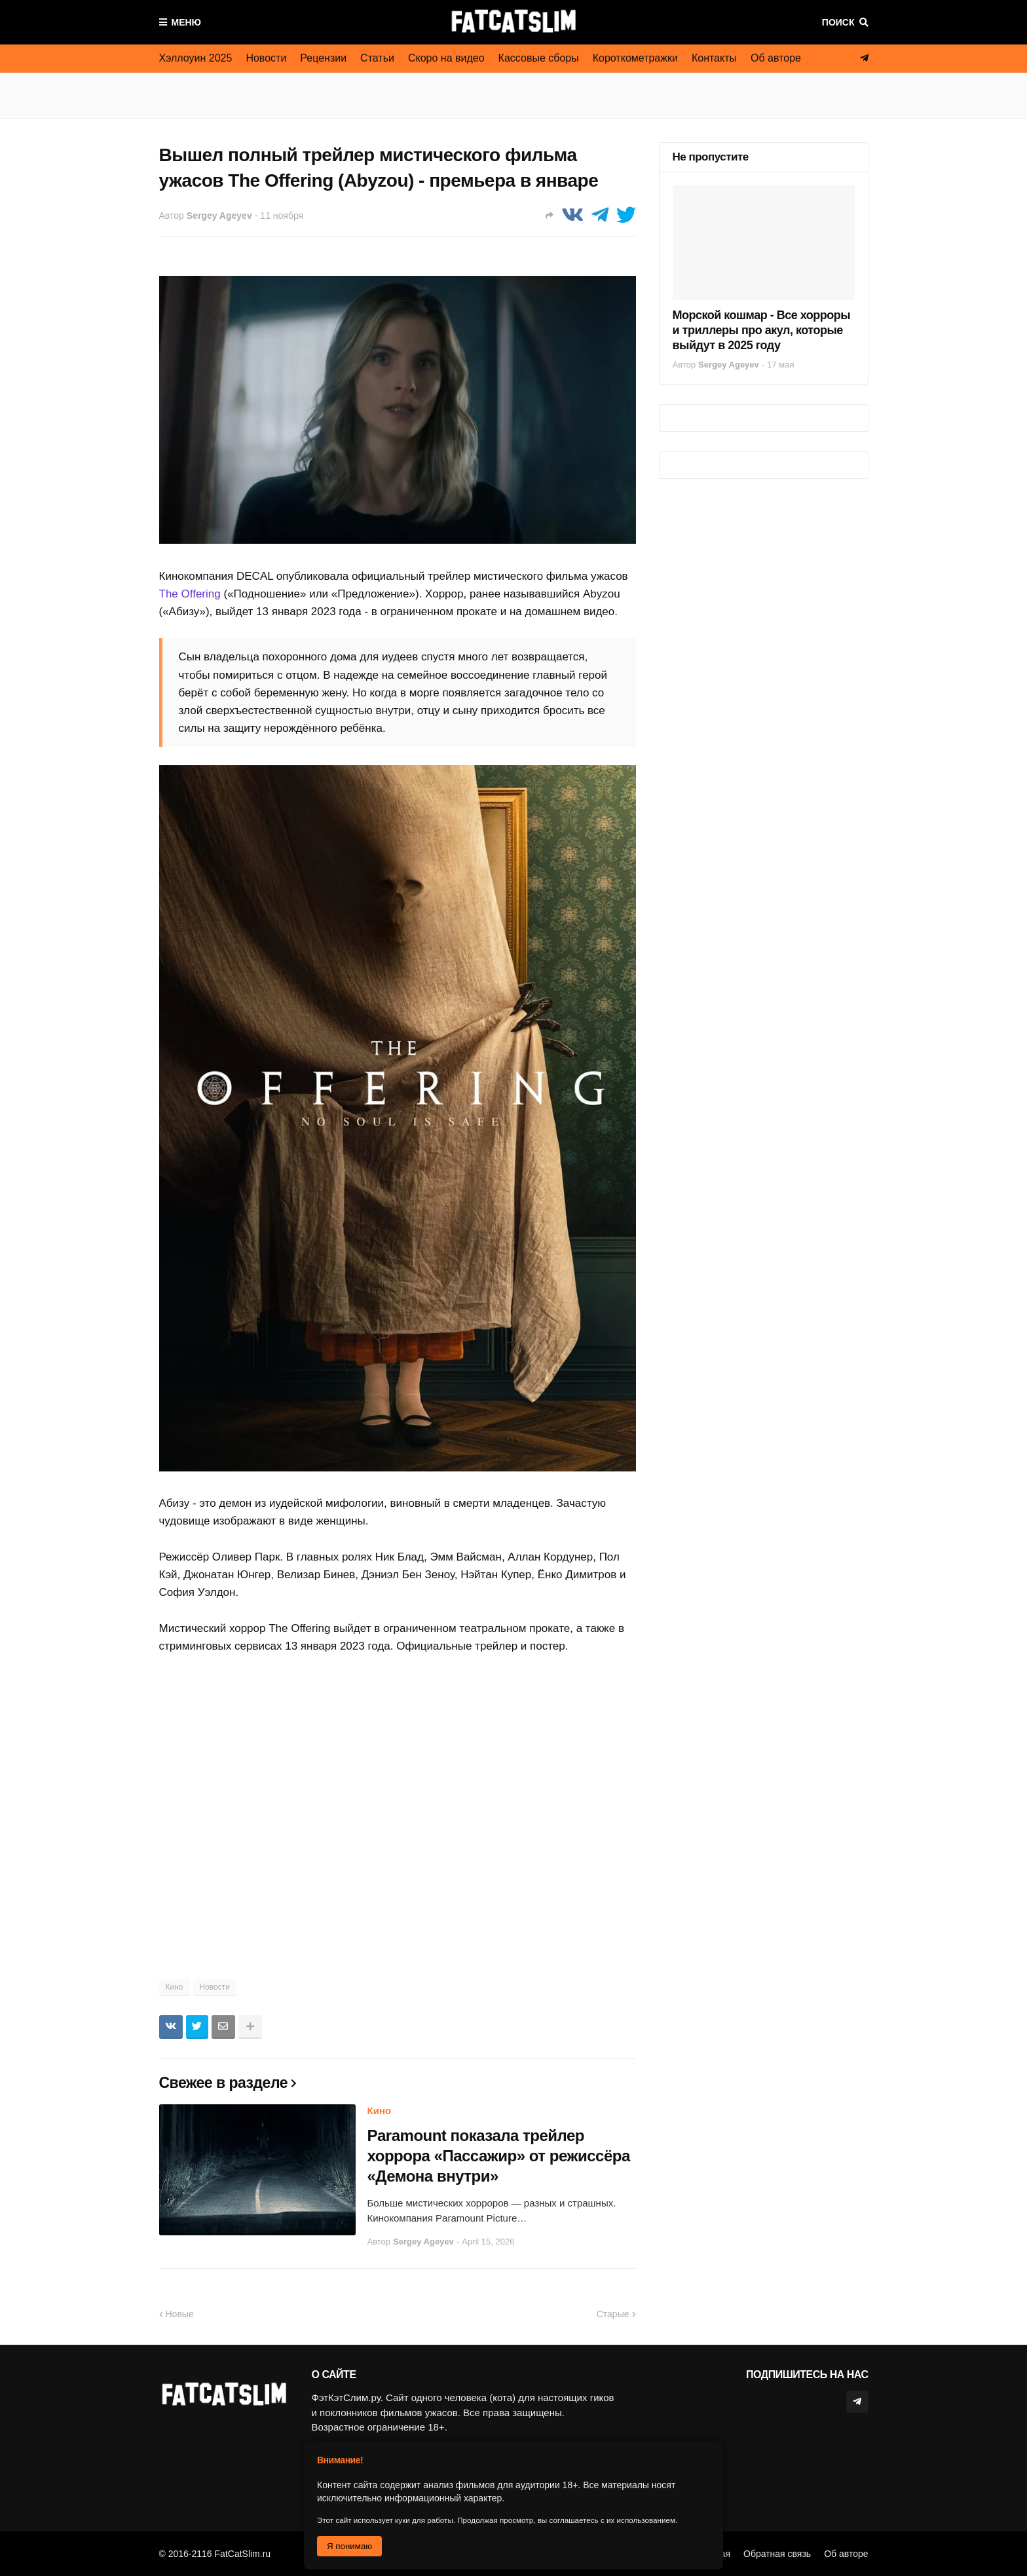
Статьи (377, 58)
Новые (180, 2314)
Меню (187, 22)
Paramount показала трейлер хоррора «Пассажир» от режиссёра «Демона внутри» (498, 2156)
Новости (266, 58)
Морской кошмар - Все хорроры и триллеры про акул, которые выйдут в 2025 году (762, 330)
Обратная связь (777, 2553)
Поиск (838, 22)
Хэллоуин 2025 (196, 58)
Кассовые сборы (538, 58)
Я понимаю (349, 2546)
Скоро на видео (446, 58)
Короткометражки (635, 58)
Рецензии (323, 58)
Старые (613, 2314)
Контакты (714, 58)
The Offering (190, 594)
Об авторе (776, 58)
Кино (174, 1987)
